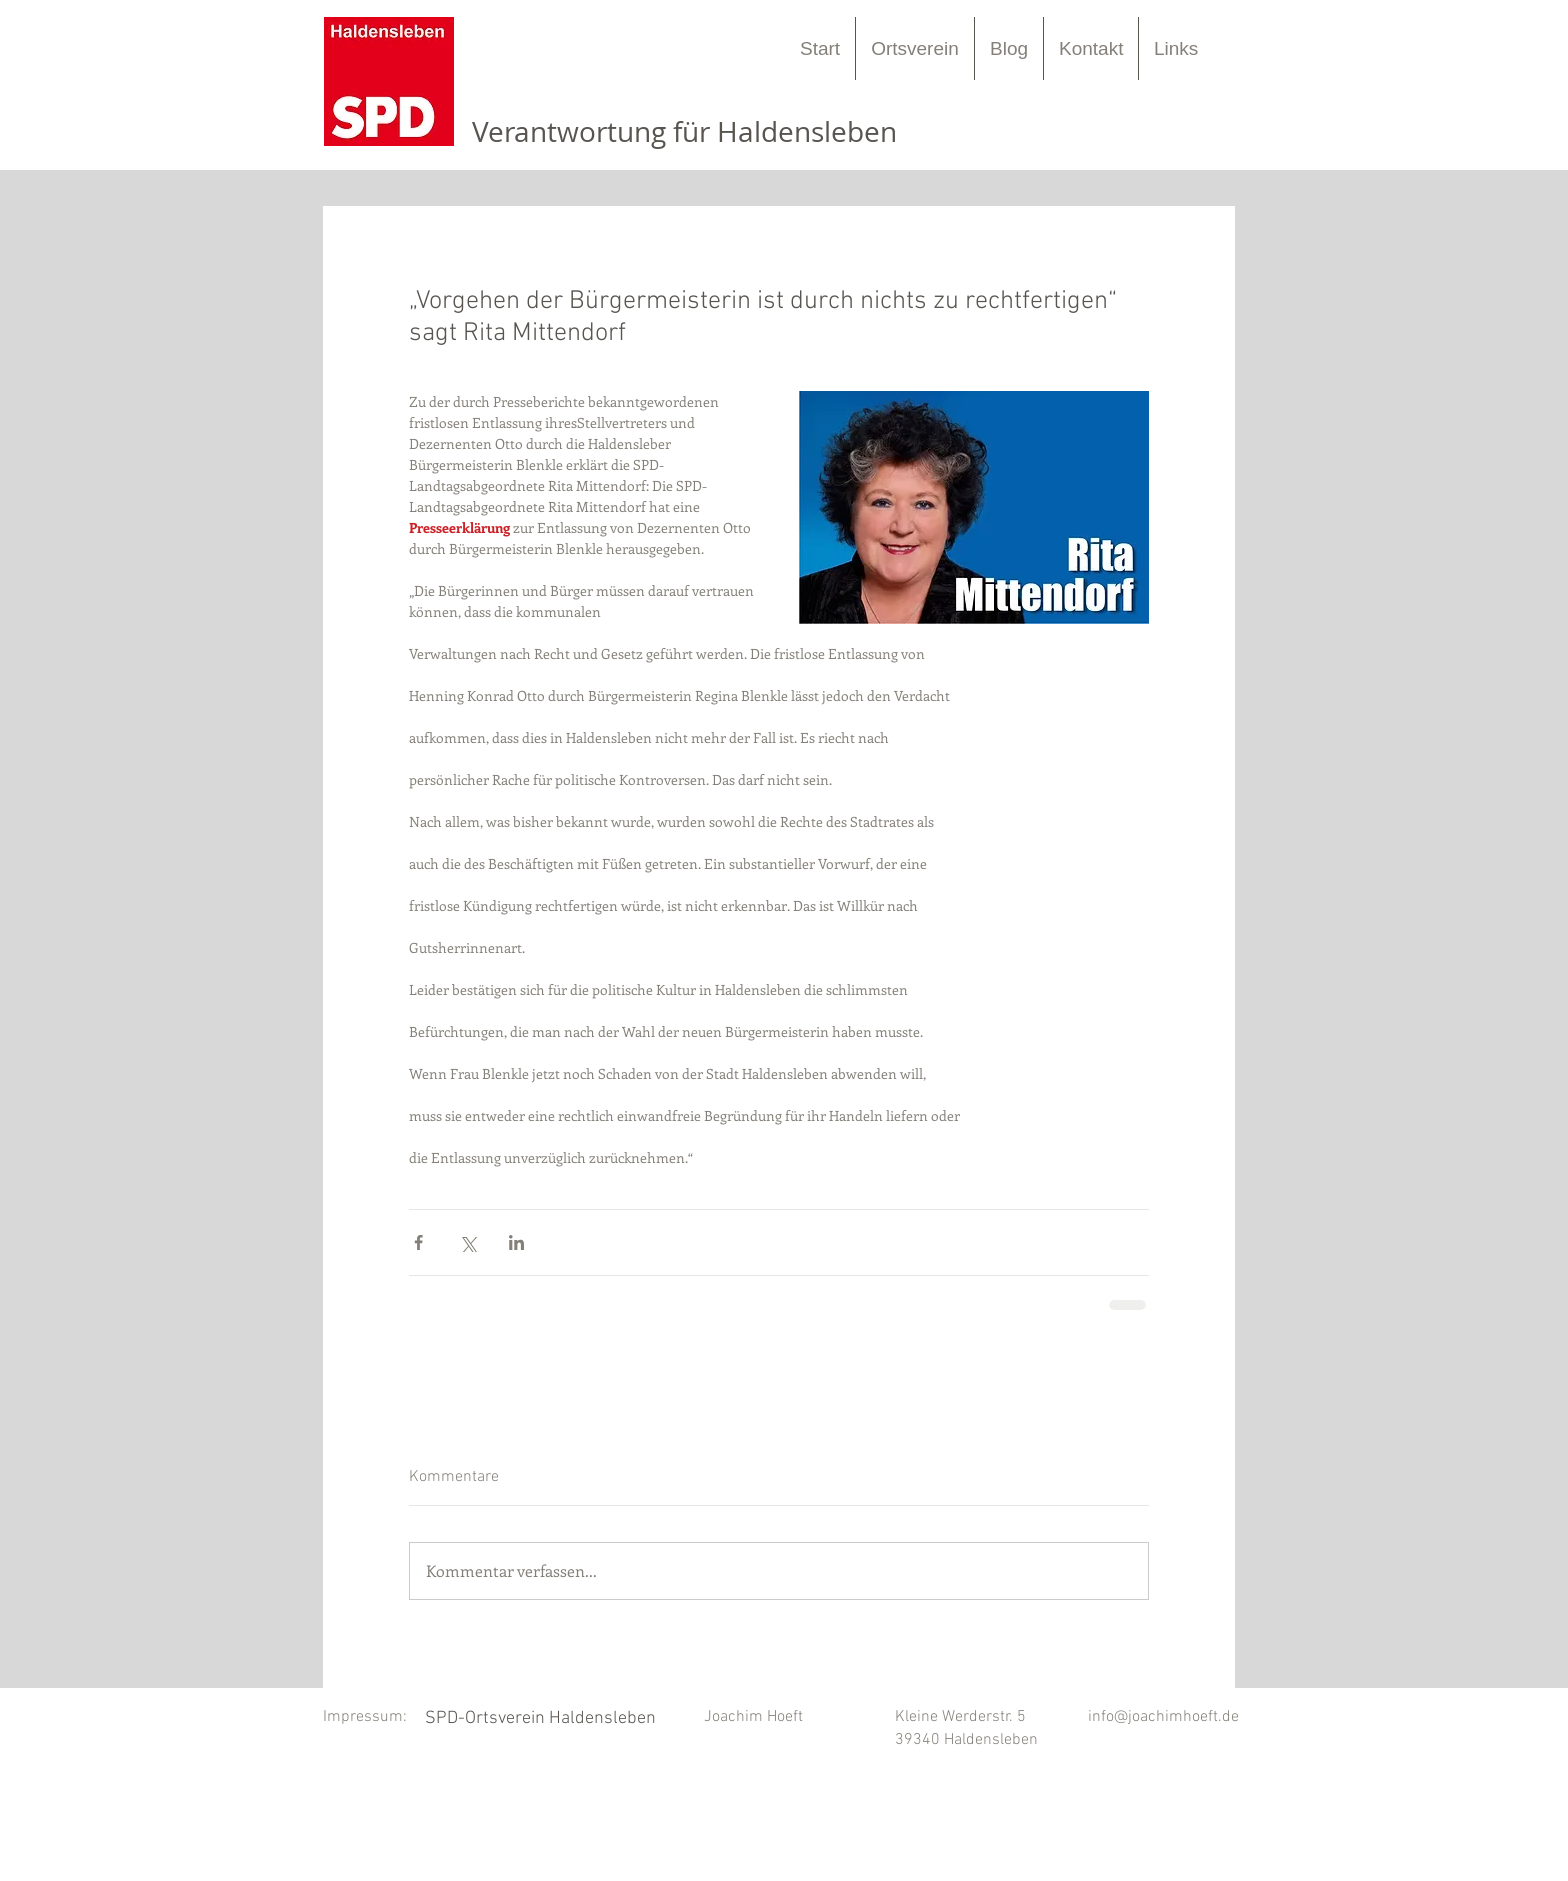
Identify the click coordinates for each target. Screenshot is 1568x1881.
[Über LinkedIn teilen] (516, 1242)
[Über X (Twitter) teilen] (467, 1242)
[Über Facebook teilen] (418, 1242)
